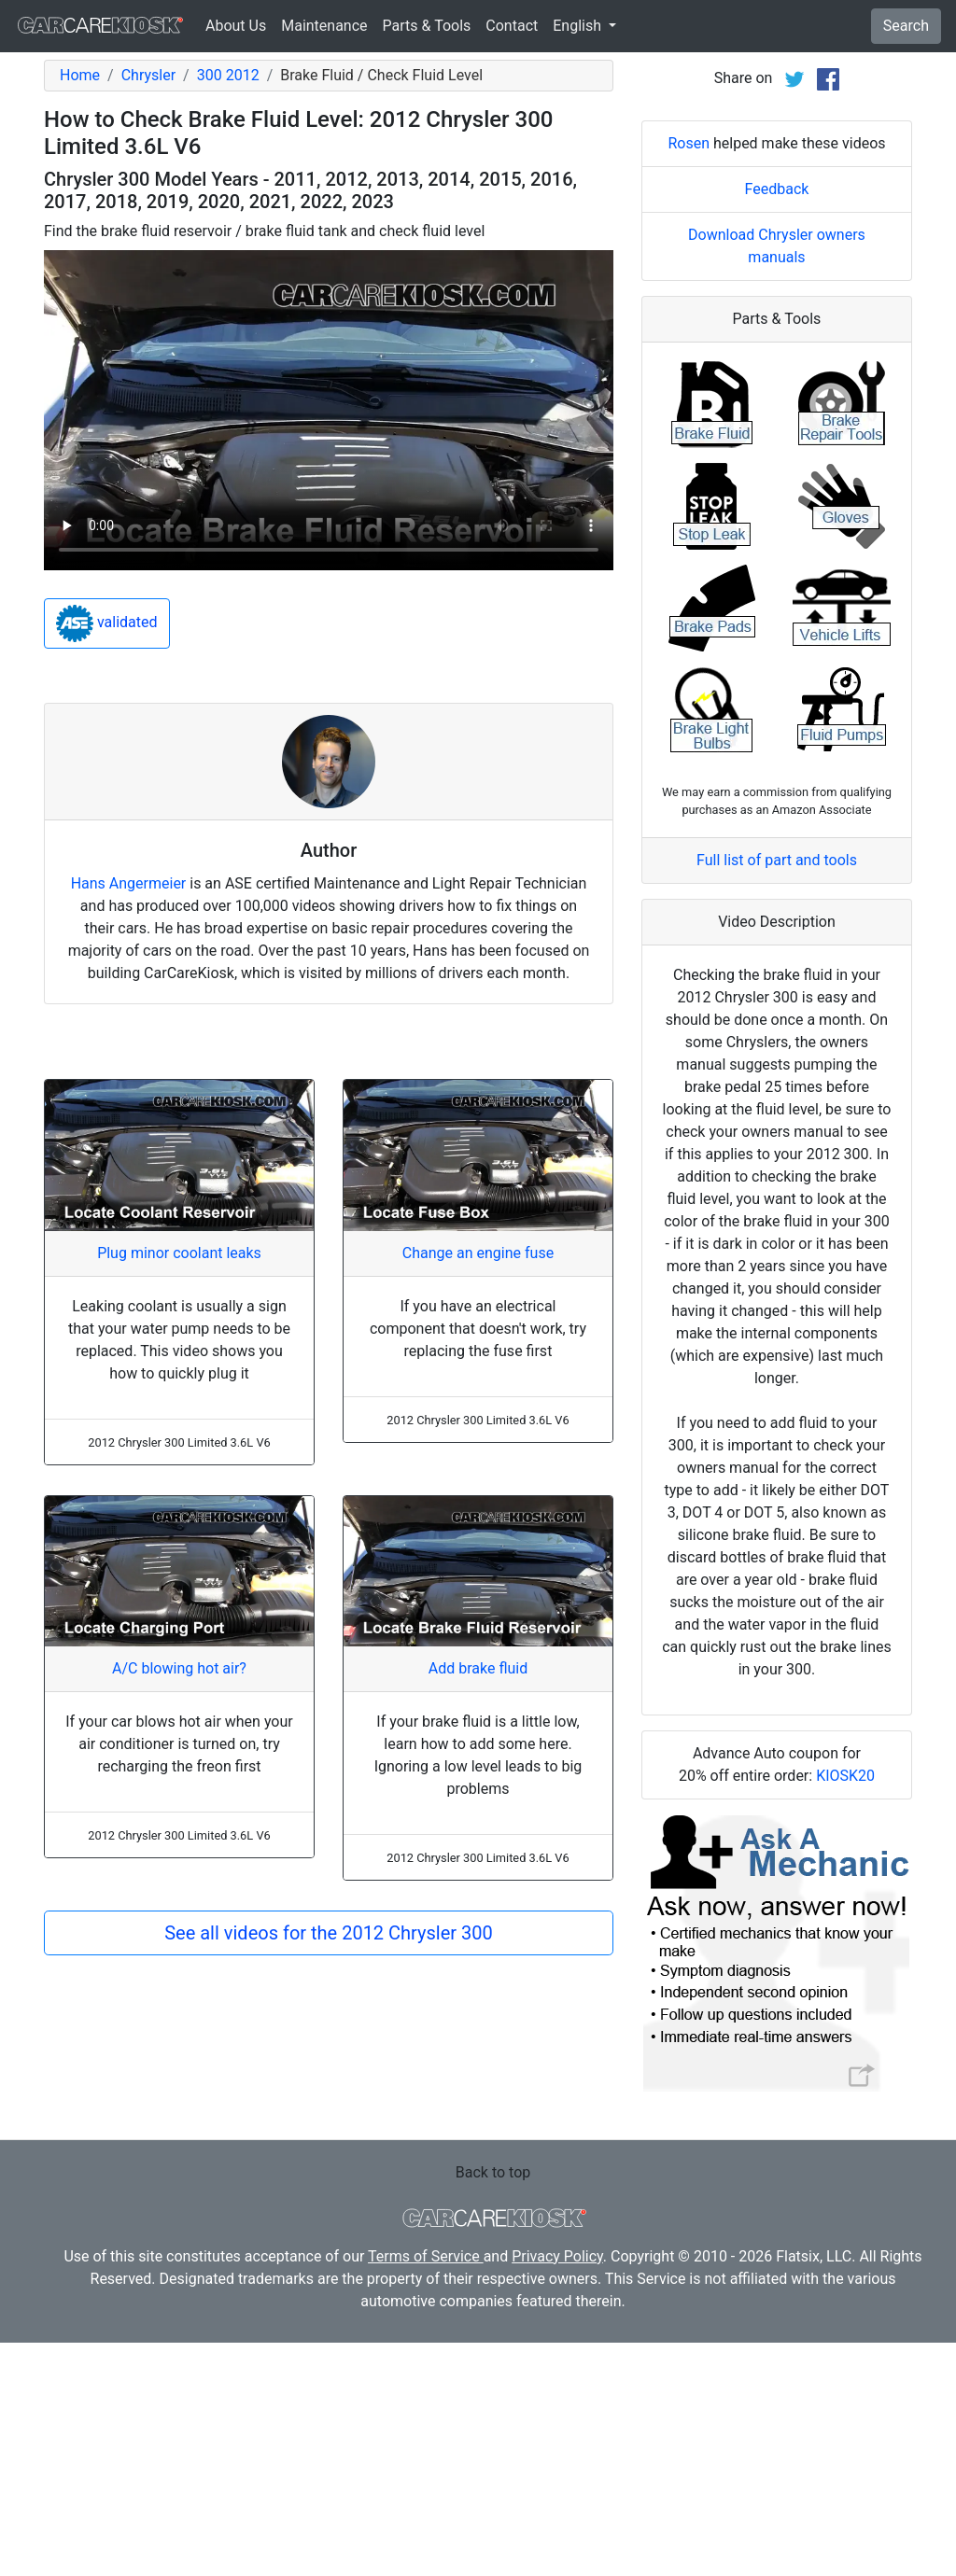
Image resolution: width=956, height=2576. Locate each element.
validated (107, 623)
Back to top (493, 2406)
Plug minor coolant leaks (179, 1253)
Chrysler (148, 75)
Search (906, 26)
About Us (235, 26)
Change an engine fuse (478, 1253)
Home (80, 75)
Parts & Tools (427, 26)
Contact (511, 26)
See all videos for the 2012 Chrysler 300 (328, 1933)
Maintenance (324, 26)
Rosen (689, 376)
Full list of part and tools (776, 1093)
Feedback (777, 422)
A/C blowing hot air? (179, 1668)
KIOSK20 (845, 2009)
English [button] (579, 26)
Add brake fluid (478, 1668)
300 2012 (228, 75)
